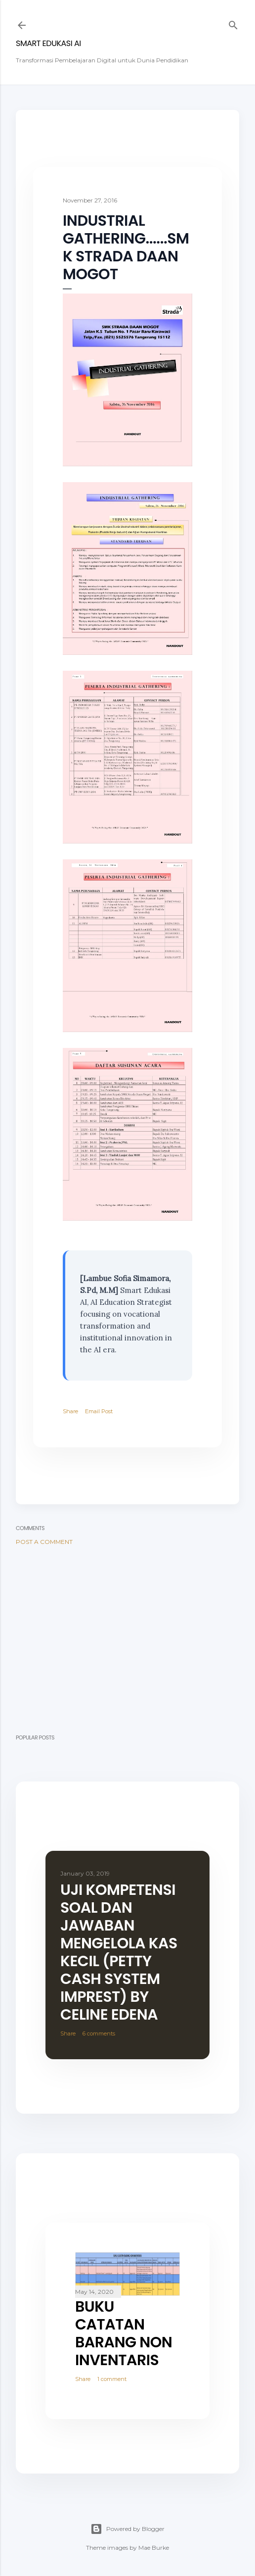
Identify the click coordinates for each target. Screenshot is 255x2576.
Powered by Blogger (127, 2529)
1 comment (112, 2379)
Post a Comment (44, 1541)
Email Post (99, 1411)
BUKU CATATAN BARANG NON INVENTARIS (123, 2333)
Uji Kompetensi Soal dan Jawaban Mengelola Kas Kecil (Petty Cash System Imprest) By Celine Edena (118, 1952)
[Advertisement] (127, 1639)
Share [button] (70, 1411)
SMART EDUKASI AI (48, 43)
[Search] (233, 23)
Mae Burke (153, 2547)
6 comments (99, 2033)
